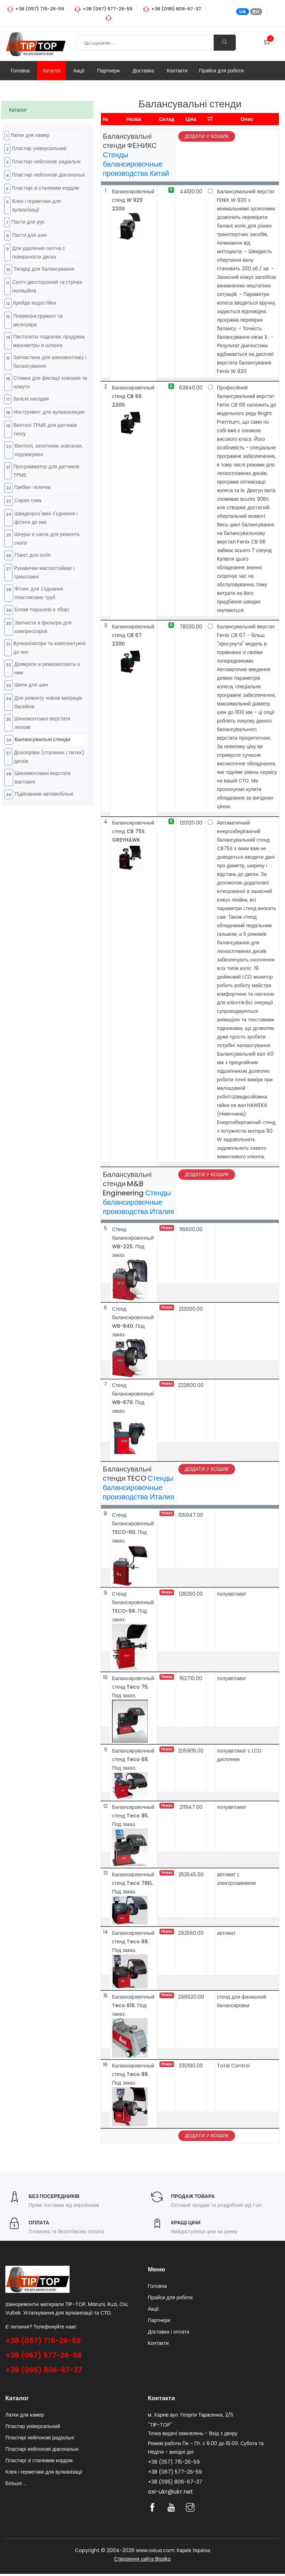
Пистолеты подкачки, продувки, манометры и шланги (49, 341)
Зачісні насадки (31, 398)
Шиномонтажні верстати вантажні (43, 777)
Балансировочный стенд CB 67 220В (133, 635)
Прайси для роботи (221, 70)
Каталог (51, 70)
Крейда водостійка (34, 302)
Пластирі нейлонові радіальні (46, 161)
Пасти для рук (27, 221)
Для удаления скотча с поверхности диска (38, 252)
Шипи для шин (31, 684)
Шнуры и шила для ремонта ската (47, 538)
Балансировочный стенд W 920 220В (133, 200)
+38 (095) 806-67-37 (43, 2370)
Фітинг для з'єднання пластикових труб (39, 593)
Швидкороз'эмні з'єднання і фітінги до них (45, 518)
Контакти (177, 70)
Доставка (143, 70)
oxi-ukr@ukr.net (170, 2494)
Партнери (108, 70)
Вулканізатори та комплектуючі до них (49, 648)
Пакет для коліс (33, 554)
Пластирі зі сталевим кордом (45, 188)
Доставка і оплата (168, 2333)
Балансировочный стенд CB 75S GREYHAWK (133, 831)
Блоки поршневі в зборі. (42, 609)
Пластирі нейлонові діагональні (48, 174)
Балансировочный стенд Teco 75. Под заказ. (133, 1687)
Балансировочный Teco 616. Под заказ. (133, 2005)
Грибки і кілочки (32, 487)
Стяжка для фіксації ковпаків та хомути (50, 382)
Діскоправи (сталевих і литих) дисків (49, 757)
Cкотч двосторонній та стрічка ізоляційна (47, 286)
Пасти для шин (29, 235)
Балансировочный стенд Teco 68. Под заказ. (133, 1759)
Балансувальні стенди (42, 739)
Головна (20, 70)
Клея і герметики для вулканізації (36, 205)
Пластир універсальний (39, 148)
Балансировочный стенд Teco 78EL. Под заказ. (133, 1883)
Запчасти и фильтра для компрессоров (43, 627)
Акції (78, 70)
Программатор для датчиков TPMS (46, 471)
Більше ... (16, 2485)
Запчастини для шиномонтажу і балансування (49, 361)
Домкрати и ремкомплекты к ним (47, 668)
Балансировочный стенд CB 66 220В (133, 396)
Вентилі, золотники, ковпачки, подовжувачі (49, 450)
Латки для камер (30, 135)
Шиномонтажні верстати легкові (42, 723)
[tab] (47, 110)
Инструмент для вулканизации (49, 411)
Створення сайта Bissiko (142, 2561)
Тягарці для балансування (44, 268)
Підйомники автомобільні (44, 793)
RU (256, 11)
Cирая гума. (28, 500)
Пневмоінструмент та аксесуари (38, 320)
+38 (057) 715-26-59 (43, 2341)
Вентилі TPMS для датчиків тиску (45, 429)
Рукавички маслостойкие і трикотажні (44, 572)
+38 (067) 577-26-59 (43, 2355)
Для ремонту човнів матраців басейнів (48, 702)
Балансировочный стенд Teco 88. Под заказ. (133, 1941)
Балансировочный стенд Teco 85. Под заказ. (133, 1816)
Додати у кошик (207, 136)
